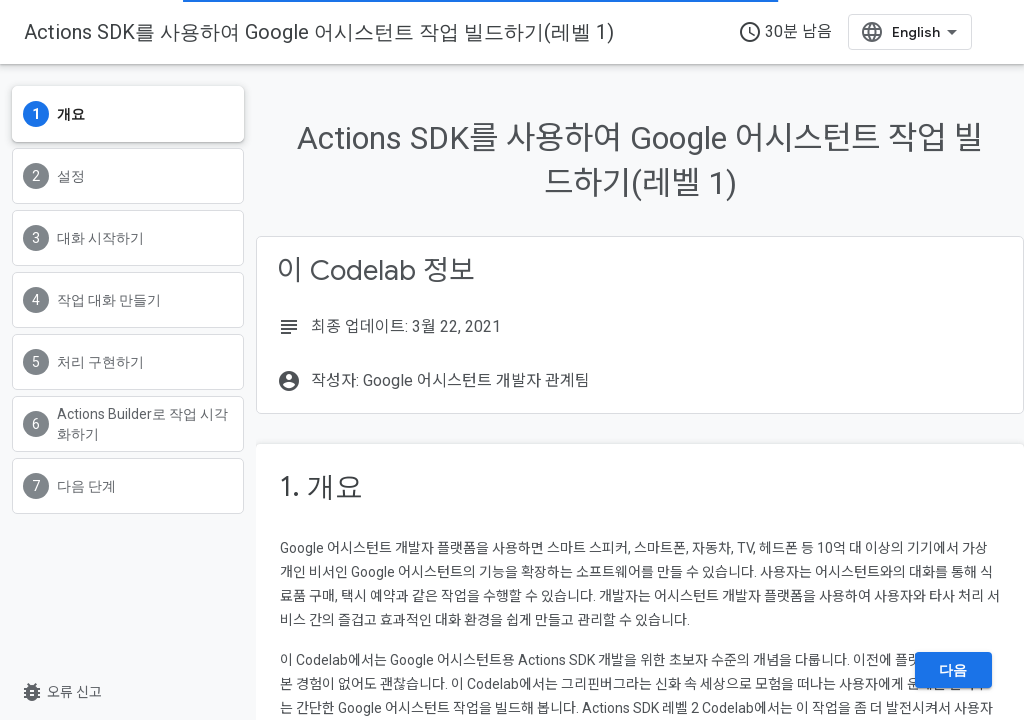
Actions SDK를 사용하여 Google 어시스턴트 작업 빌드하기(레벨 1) (319, 32)
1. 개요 (321, 486)
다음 (953, 670)
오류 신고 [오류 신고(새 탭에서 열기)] (61, 692)
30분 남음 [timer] (785, 32)
